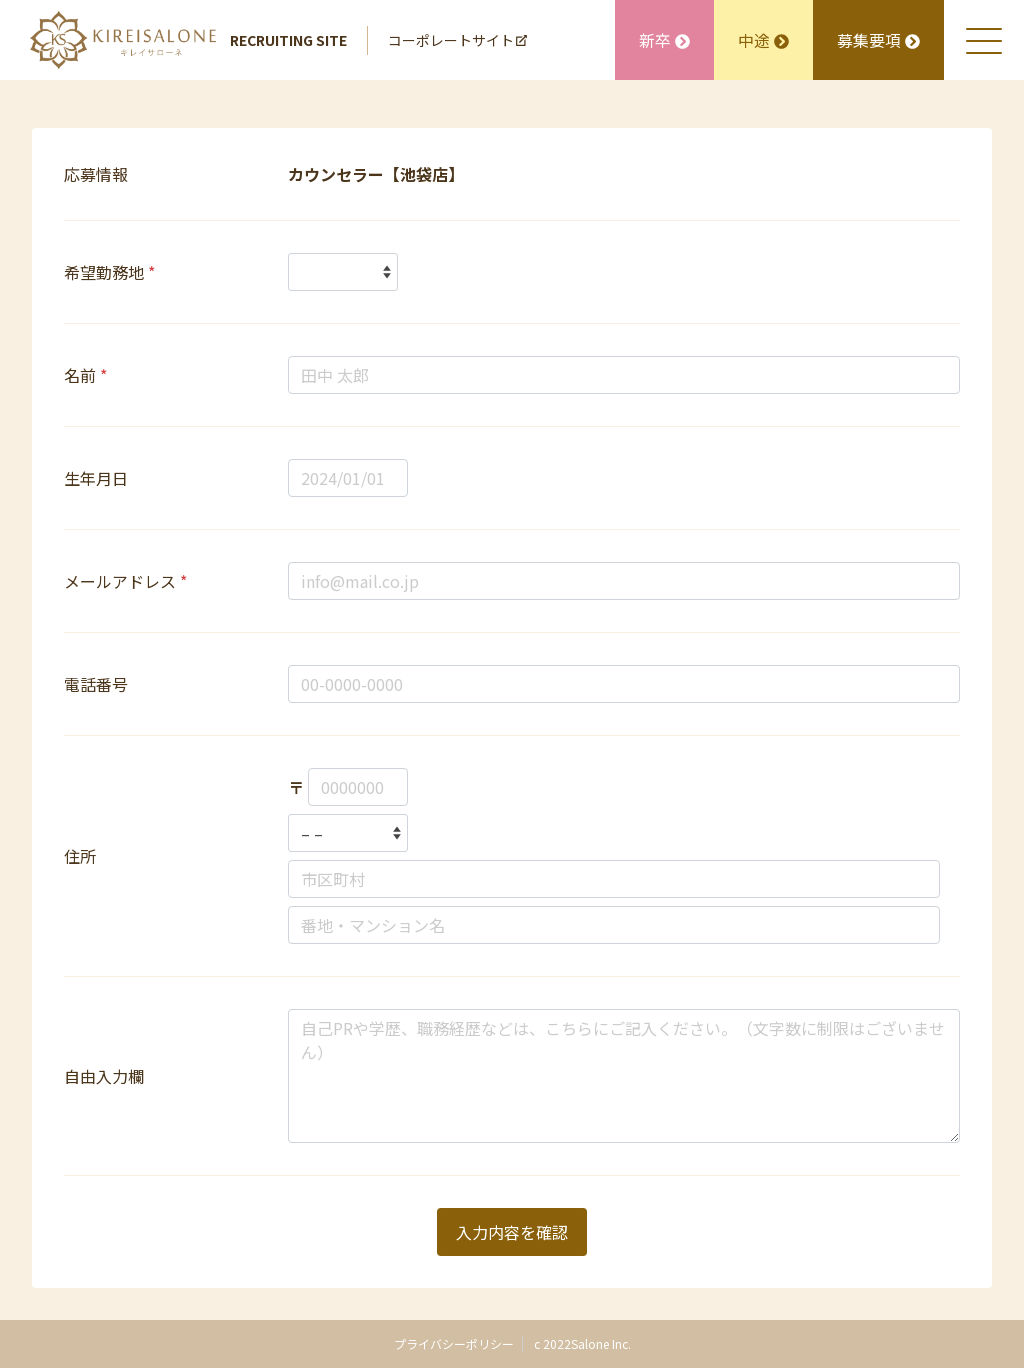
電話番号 (96, 684)
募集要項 (878, 40)
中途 (763, 40)
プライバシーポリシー (454, 1343)
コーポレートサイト (457, 40)
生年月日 (96, 478)
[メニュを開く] (984, 40)
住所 (80, 856)
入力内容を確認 (512, 1232)
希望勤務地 (109, 272)
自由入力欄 (104, 1076)
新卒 (664, 40)
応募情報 (96, 174)
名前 (85, 375)
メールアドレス (125, 581)
